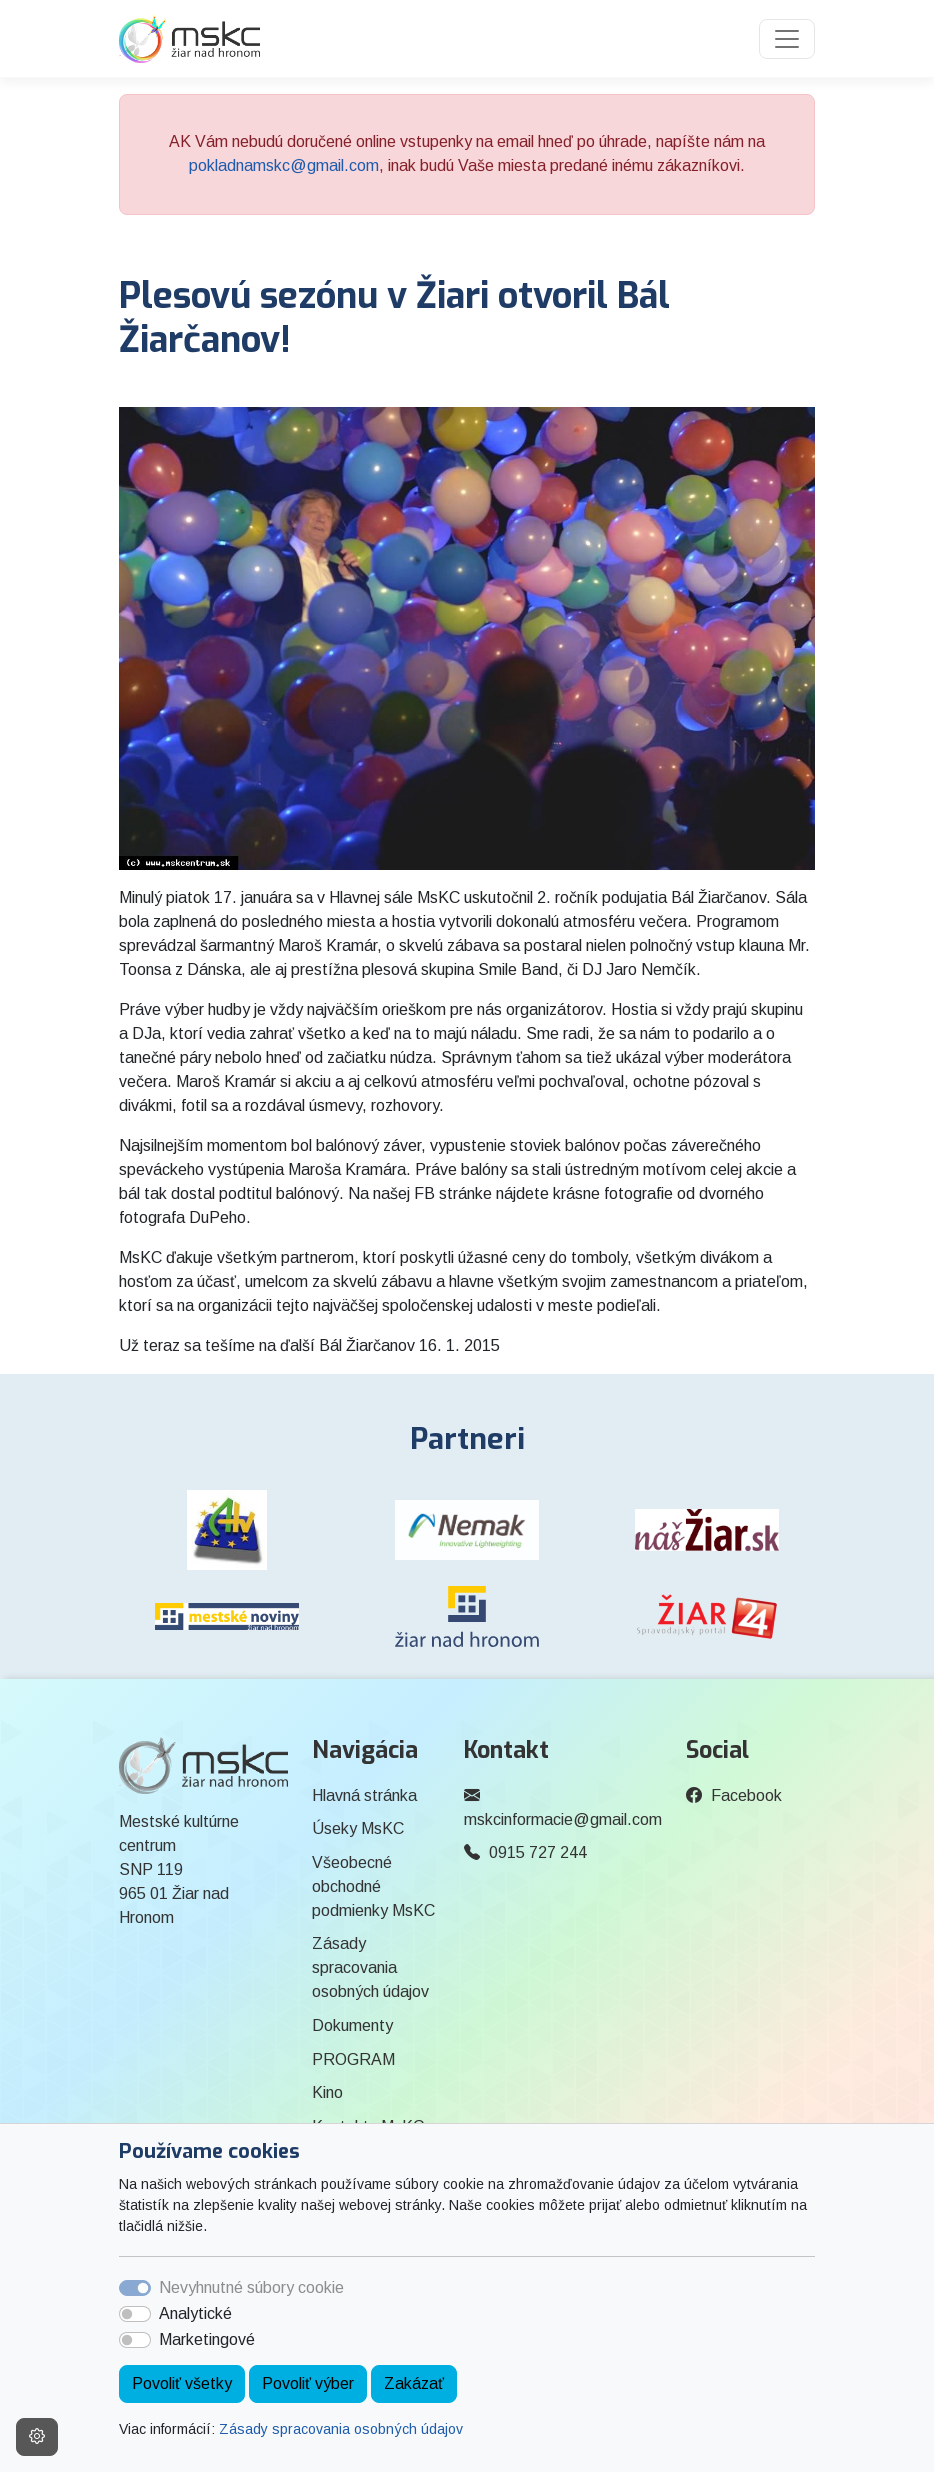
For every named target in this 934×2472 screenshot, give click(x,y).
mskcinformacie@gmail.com (563, 1819)
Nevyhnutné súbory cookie (251, 2287)
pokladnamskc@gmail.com (284, 165)
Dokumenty (352, 2025)
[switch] (135, 2314)
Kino (327, 2092)
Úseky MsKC (358, 1828)
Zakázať (414, 2383)
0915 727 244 (538, 1852)
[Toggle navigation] (787, 39)
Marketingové (207, 2339)
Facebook (746, 1795)
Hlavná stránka (364, 1795)
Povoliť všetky (182, 2383)
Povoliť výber (308, 2383)
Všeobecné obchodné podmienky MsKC (373, 1886)
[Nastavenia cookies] (37, 2437)
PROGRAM (353, 2059)
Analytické (195, 2313)
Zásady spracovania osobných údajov (341, 2429)
